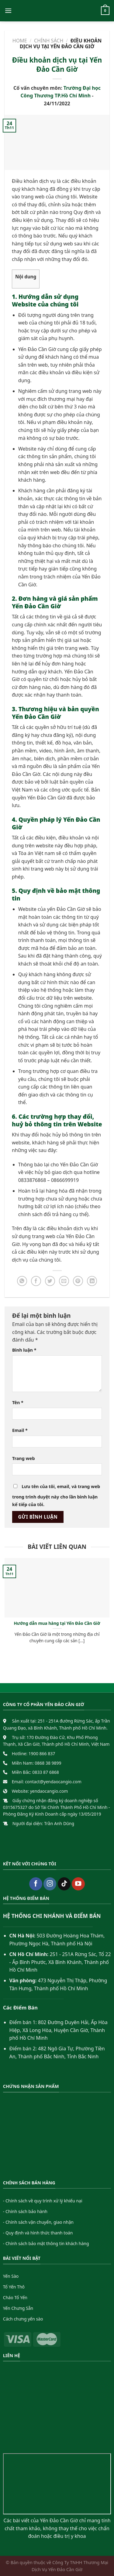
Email (20, 1430)
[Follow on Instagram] (50, 1883)
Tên (17, 1402)
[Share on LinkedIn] (92, 1281)
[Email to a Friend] (64, 1281)
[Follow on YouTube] (78, 1883)
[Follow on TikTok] (64, 1883)
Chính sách (48, 40)
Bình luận (24, 1350)
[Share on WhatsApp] (22, 1281)
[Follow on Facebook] (35, 1883)
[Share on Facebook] (36, 1281)
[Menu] (8, 10)
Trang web (23, 1458)
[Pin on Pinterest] (78, 1281)
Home (19, 40)
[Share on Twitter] (50, 1281)
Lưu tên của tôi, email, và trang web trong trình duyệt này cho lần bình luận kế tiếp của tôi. (56, 1496)
